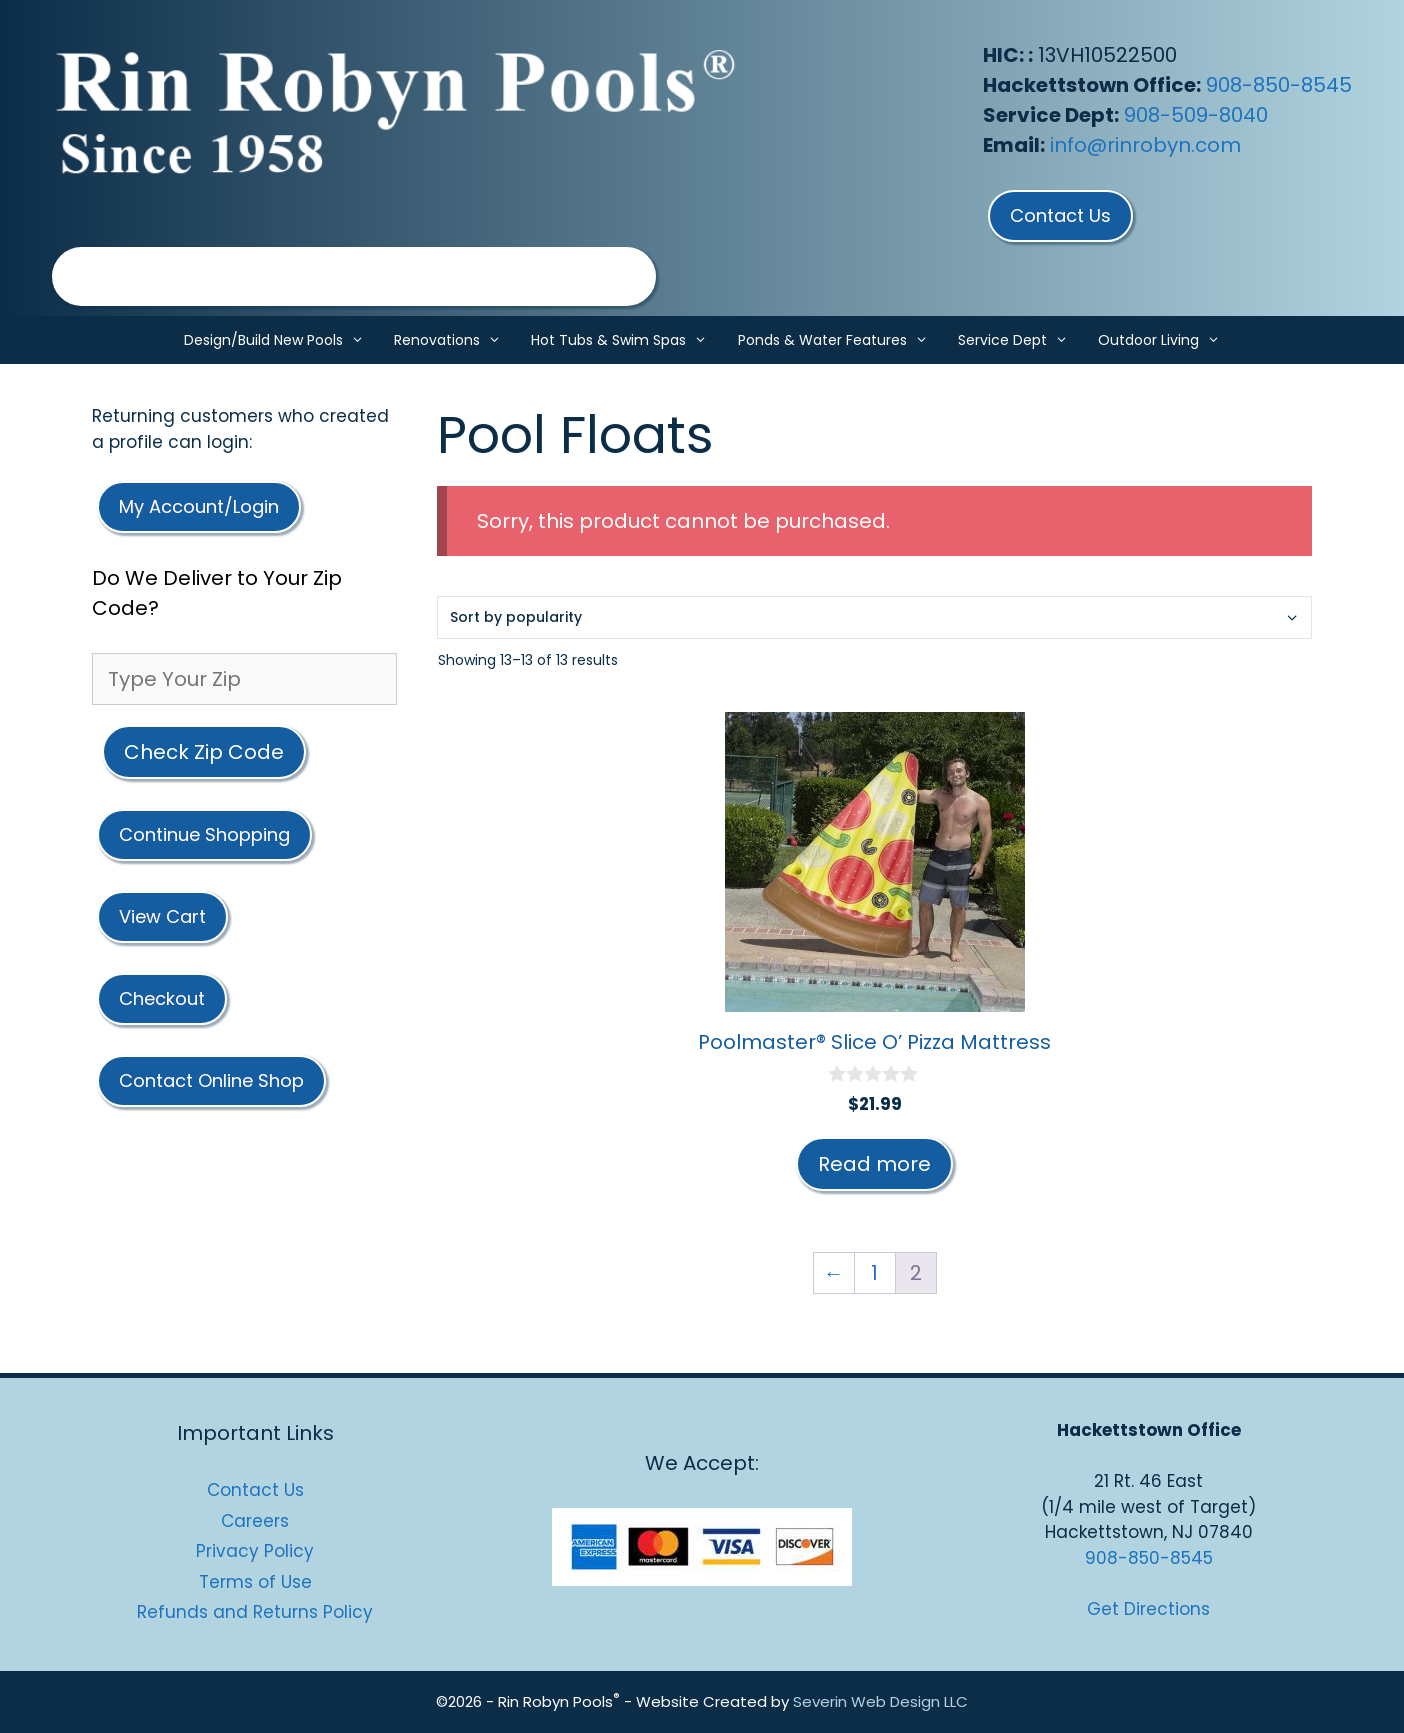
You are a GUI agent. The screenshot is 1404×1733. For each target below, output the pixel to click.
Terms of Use (255, 1582)
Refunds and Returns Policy (255, 1612)
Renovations (455, 340)
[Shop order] (874, 617)
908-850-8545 (1279, 85)
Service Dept (1020, 340)
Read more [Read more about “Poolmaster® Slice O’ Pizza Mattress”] (874, 1164)
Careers (255, 1521)
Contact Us (255, 1490)
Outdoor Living (1166, 340)
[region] (354, 276)
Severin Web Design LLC (880, 1701)
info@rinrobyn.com (1145, 145)
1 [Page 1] (874, 1273)
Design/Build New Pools (281, 340)
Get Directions (1148, 1609)
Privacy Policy (255, 1551)
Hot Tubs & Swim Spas (626, 340)
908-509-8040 (1196, 115)
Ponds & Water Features (840, 340)
